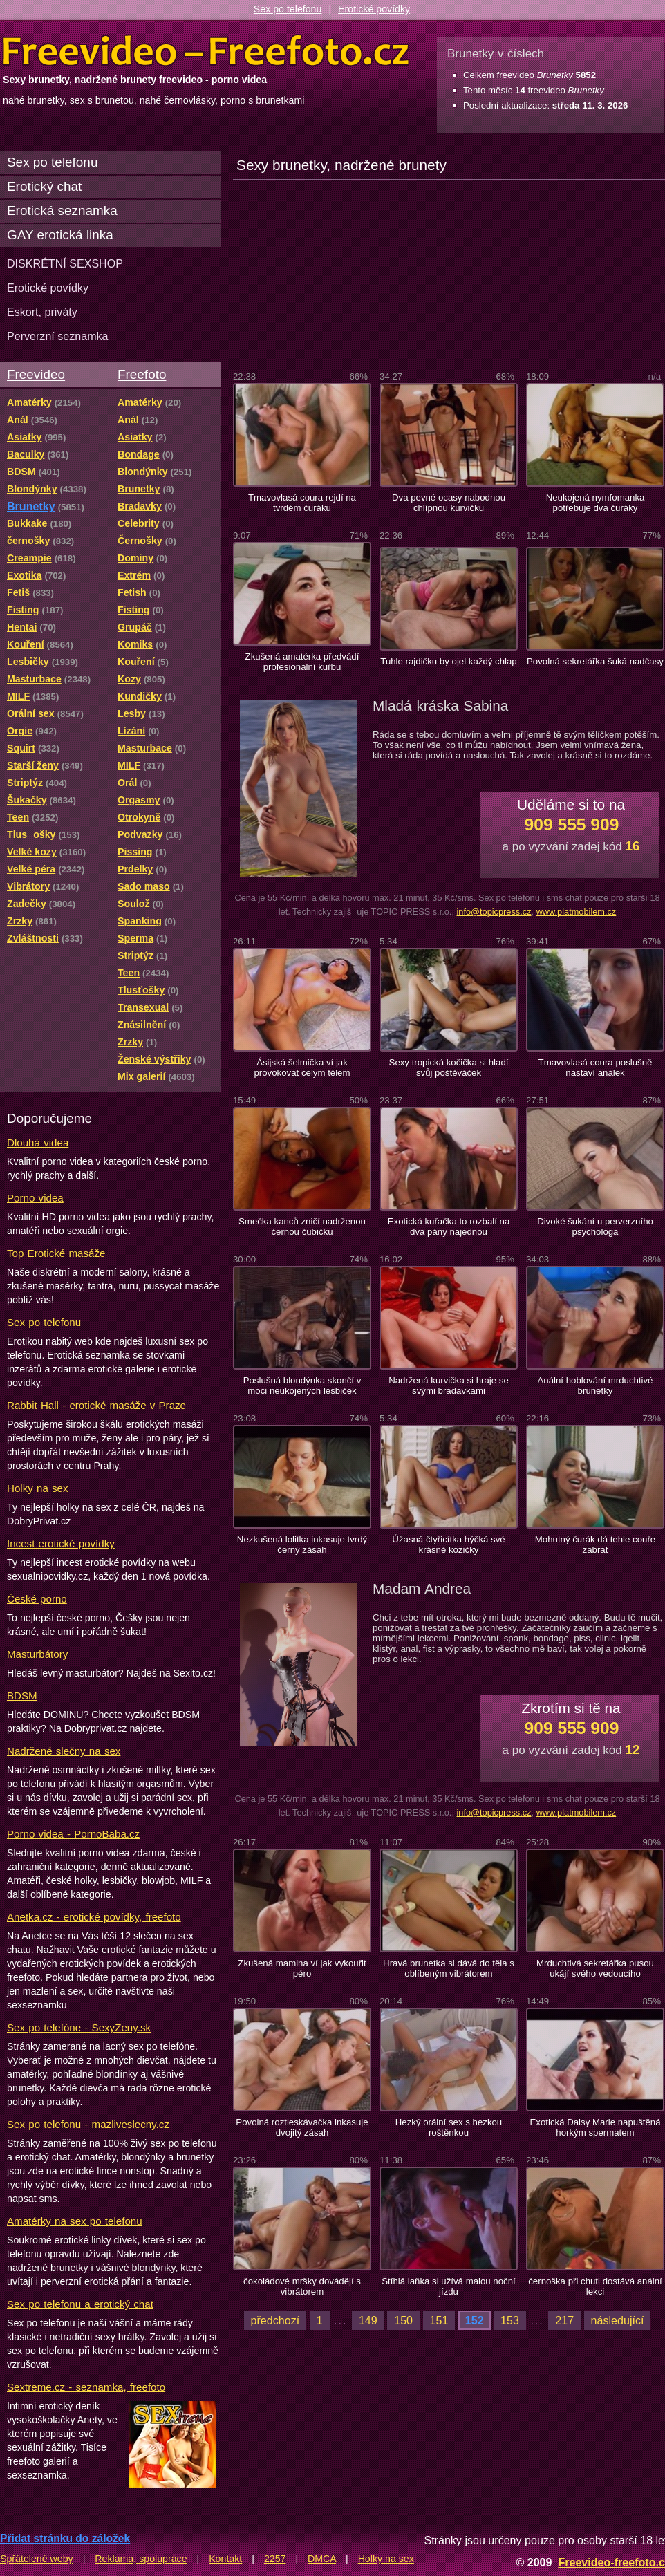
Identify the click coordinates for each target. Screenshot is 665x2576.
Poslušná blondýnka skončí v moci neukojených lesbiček (302, 1385)
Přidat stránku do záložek (65, 2538)
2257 (275, 2558)
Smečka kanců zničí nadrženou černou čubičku (302, 1226)
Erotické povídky (374, 9)
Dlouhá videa (37, 1142)
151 (439, 2320)
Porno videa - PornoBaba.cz (73, 1834)
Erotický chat (44, 186)
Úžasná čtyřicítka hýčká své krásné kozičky (448, 1544)
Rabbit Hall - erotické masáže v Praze (96, 1405)
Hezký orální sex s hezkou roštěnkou (448, 2127)
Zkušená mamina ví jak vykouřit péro (302, 1968)
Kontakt (225, 2558)
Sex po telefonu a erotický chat (80, 2304)
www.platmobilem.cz (576, 911)
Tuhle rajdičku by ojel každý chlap (448, 661)
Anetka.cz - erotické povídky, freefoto (94, 1917)
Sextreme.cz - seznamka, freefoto (86, 2387)
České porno (37, 1599)
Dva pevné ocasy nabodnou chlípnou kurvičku (448, 502)
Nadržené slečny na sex (63, 1751)
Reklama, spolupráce (141, 2558)
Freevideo (36, 374)
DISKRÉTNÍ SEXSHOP (65, 263)
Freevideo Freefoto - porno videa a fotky (206, 51)
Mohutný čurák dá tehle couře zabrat (595, 1544)
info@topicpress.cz (493, 911)
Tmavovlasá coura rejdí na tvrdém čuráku (302, 502)
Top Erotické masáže (56, 1253)
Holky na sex (37, 1488)
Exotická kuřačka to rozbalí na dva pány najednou (449, 1226)
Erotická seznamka (62, 210)
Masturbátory (37, 1654)
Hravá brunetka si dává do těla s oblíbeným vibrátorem (448, 1968)
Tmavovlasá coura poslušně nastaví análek (595, 1067)
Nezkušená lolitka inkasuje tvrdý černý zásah (302, 1544)
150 (403, 2320)
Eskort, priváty (42, 312)
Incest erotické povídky (61, 1543)
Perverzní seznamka (58, 336)
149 (368, 2320)
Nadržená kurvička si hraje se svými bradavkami (448, 1385)
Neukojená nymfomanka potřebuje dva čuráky (595, 502)
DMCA (322, 2558)
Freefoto (142, 374)
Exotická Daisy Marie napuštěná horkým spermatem (595, 2127)
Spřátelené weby (36, 2558)
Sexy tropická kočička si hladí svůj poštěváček (449, 1067)
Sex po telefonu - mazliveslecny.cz (88, 2124)
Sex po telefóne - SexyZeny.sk (79, 2027)
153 (509, 2320)
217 (564, 2320)
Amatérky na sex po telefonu (74, 2221)
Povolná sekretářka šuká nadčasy (595, 661)
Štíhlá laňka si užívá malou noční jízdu (448, 2286)
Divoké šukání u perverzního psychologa (595, 1226)
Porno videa (35, 1198)
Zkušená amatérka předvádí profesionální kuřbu (302, 661)
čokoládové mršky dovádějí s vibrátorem (302, 2286)
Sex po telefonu (288, 9)
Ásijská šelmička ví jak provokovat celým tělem (302, 1067)
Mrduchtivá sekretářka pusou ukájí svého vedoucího (595, 1968)
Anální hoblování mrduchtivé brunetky (595, 1385)
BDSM (22, 1695)
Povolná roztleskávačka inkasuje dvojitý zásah (302, 2127)
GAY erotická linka (60, 234)
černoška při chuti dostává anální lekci (595, 2286)
